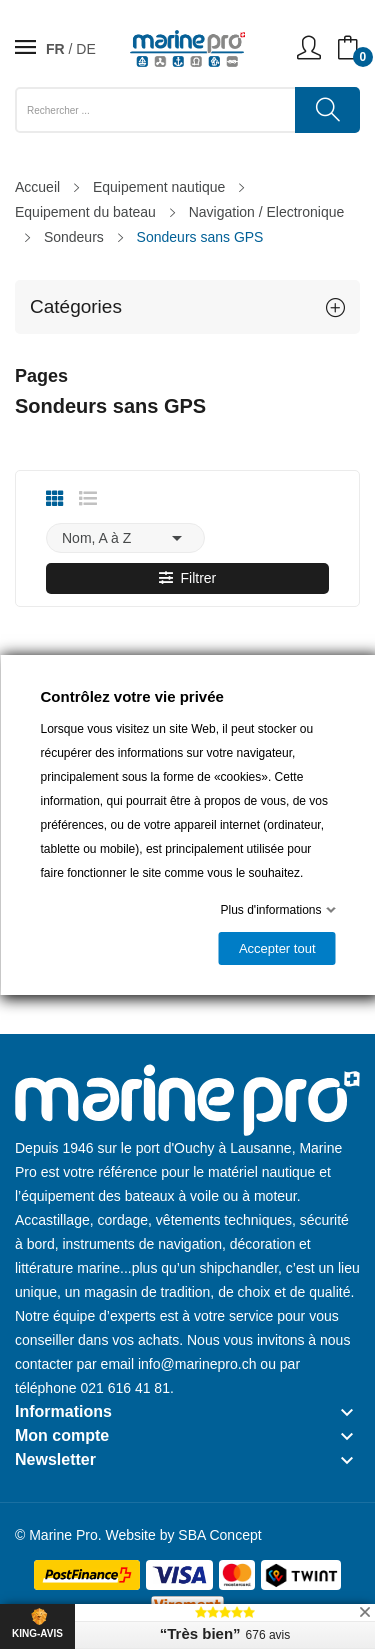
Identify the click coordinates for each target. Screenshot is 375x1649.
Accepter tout (276, 948)
